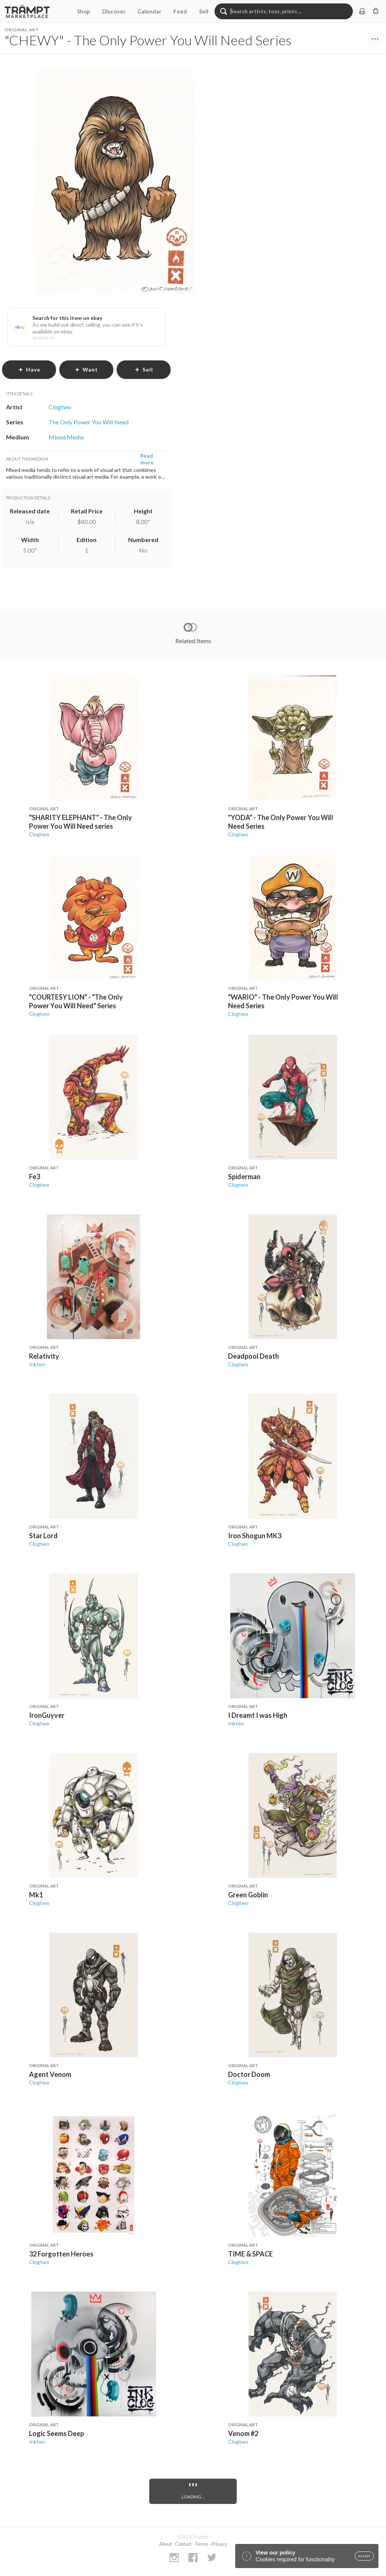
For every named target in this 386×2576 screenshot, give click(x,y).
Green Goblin (248, 1895)
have (29, 369)
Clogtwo (39, 834)
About (165, 2544)
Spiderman (244, 1176)
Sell (203, 11)
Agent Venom (50, 2074)
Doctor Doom (249, 2074)
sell (144, 369)
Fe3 (34, 1176)
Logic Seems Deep (56, 2433)
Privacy (219, 2544)
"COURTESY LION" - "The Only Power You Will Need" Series (76, 1001)
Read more (146, 458)
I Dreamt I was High (257, 1715)
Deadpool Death (253, 1356)
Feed (180, 11)
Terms (201, 2544)
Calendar (149, 11)
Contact (183, 2544)
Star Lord (43, 1535)
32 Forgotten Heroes (61, 2254)
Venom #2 (243, 2433)
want (86, 369)
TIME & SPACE (250, 2254)
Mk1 (36, 1895)
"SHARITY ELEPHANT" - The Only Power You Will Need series (80, 821)
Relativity (44, 1356)
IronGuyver (46, 1715)
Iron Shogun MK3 (254, 1535)
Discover (114, 11)
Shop (83, 11)
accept (364, 2556)
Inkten (37, 1364)
